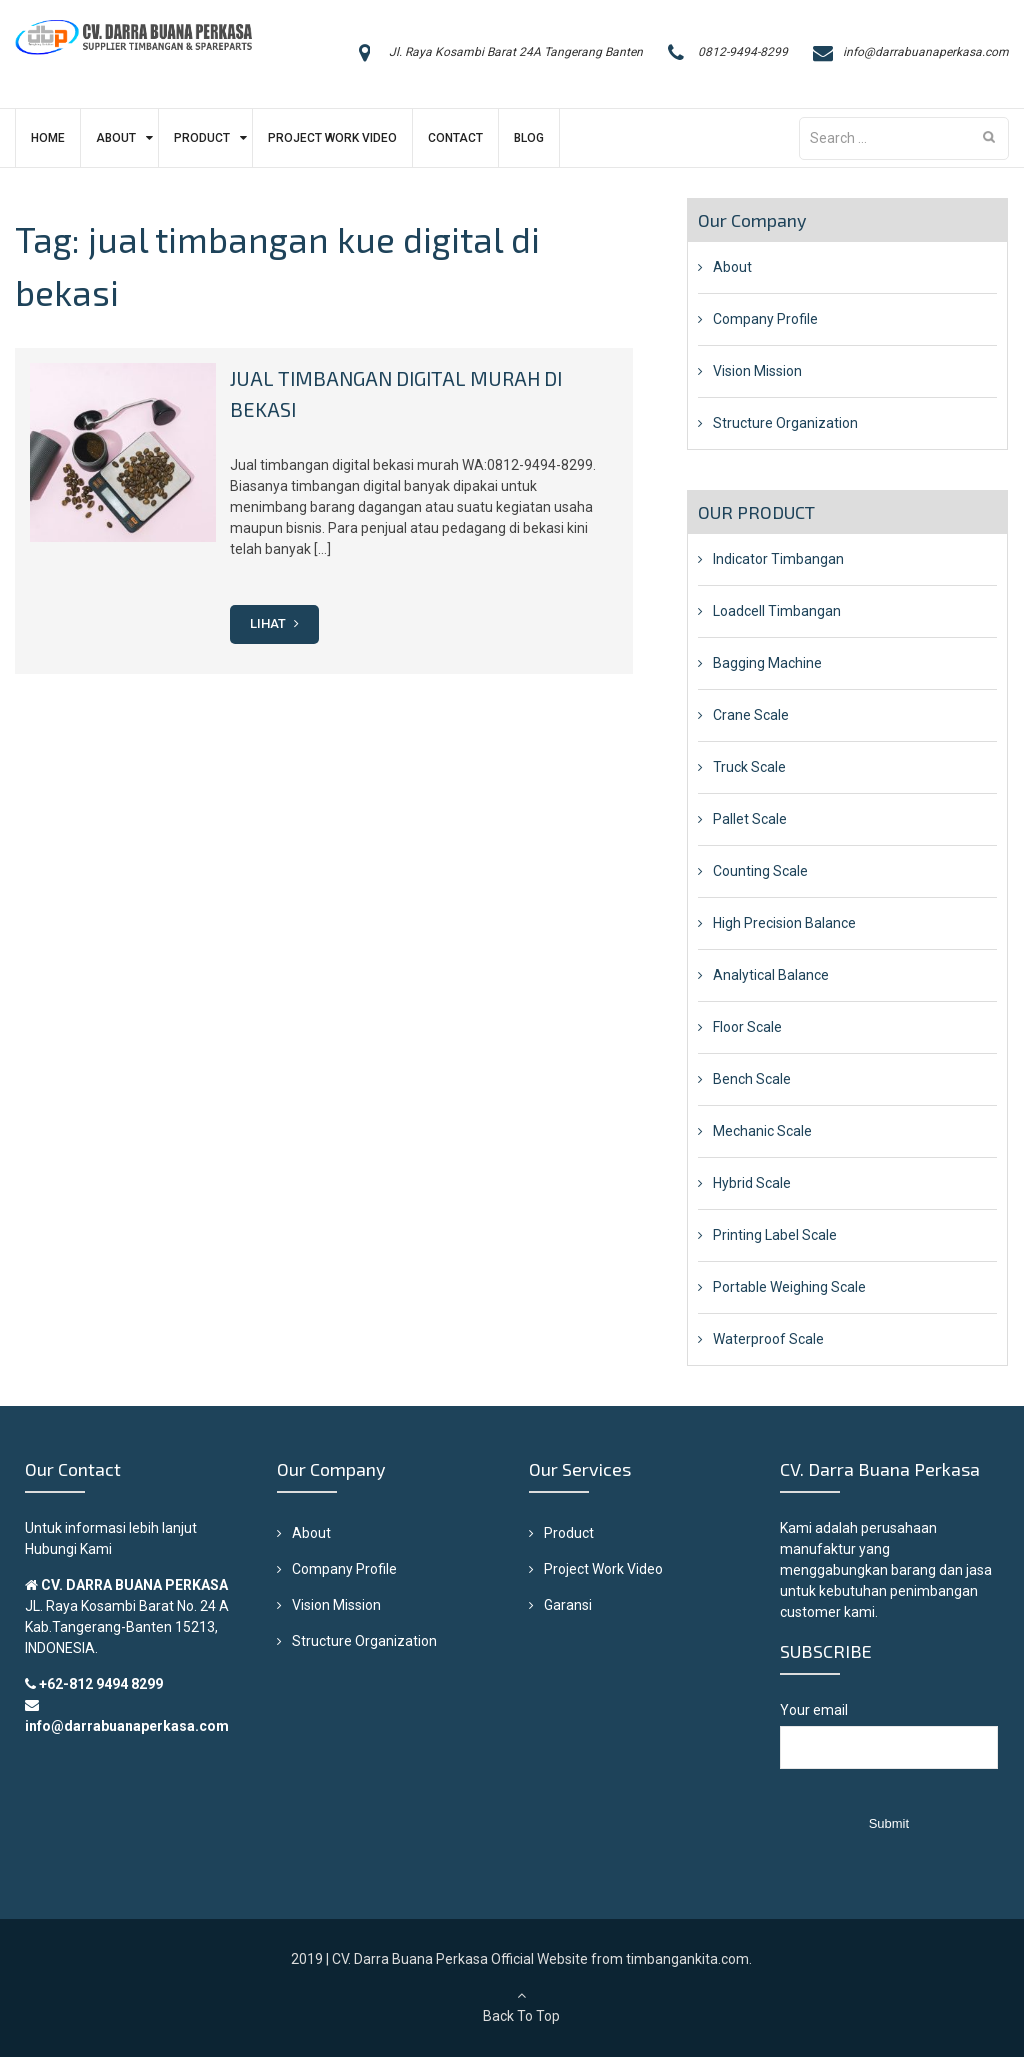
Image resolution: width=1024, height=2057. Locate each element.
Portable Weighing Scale (789, 1287)
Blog (529, 138)
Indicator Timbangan (778, 559)
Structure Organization (785, 423)
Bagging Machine (767, 663)
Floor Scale (747, 1027)
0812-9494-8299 (743, 52)
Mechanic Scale (762, 1131)
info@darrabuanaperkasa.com (926, 52)
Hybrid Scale (752, 1183)
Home (48, 138)
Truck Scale (749, 767)
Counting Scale (760, 871)
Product (202, 138)
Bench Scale (752, 1079)
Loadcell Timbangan (777, 611)
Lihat (274, 622)
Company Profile (765, 319)
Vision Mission (757, 371)
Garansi (568, 1605)
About (116, 138)
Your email (888, 1745)
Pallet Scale (750, 819)
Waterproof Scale (768, 1339)
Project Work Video (332, 138)
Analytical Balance (771, 975)
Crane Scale (751, 715)
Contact (455, 138)
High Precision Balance (784, 923)
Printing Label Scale (775, 1235)
